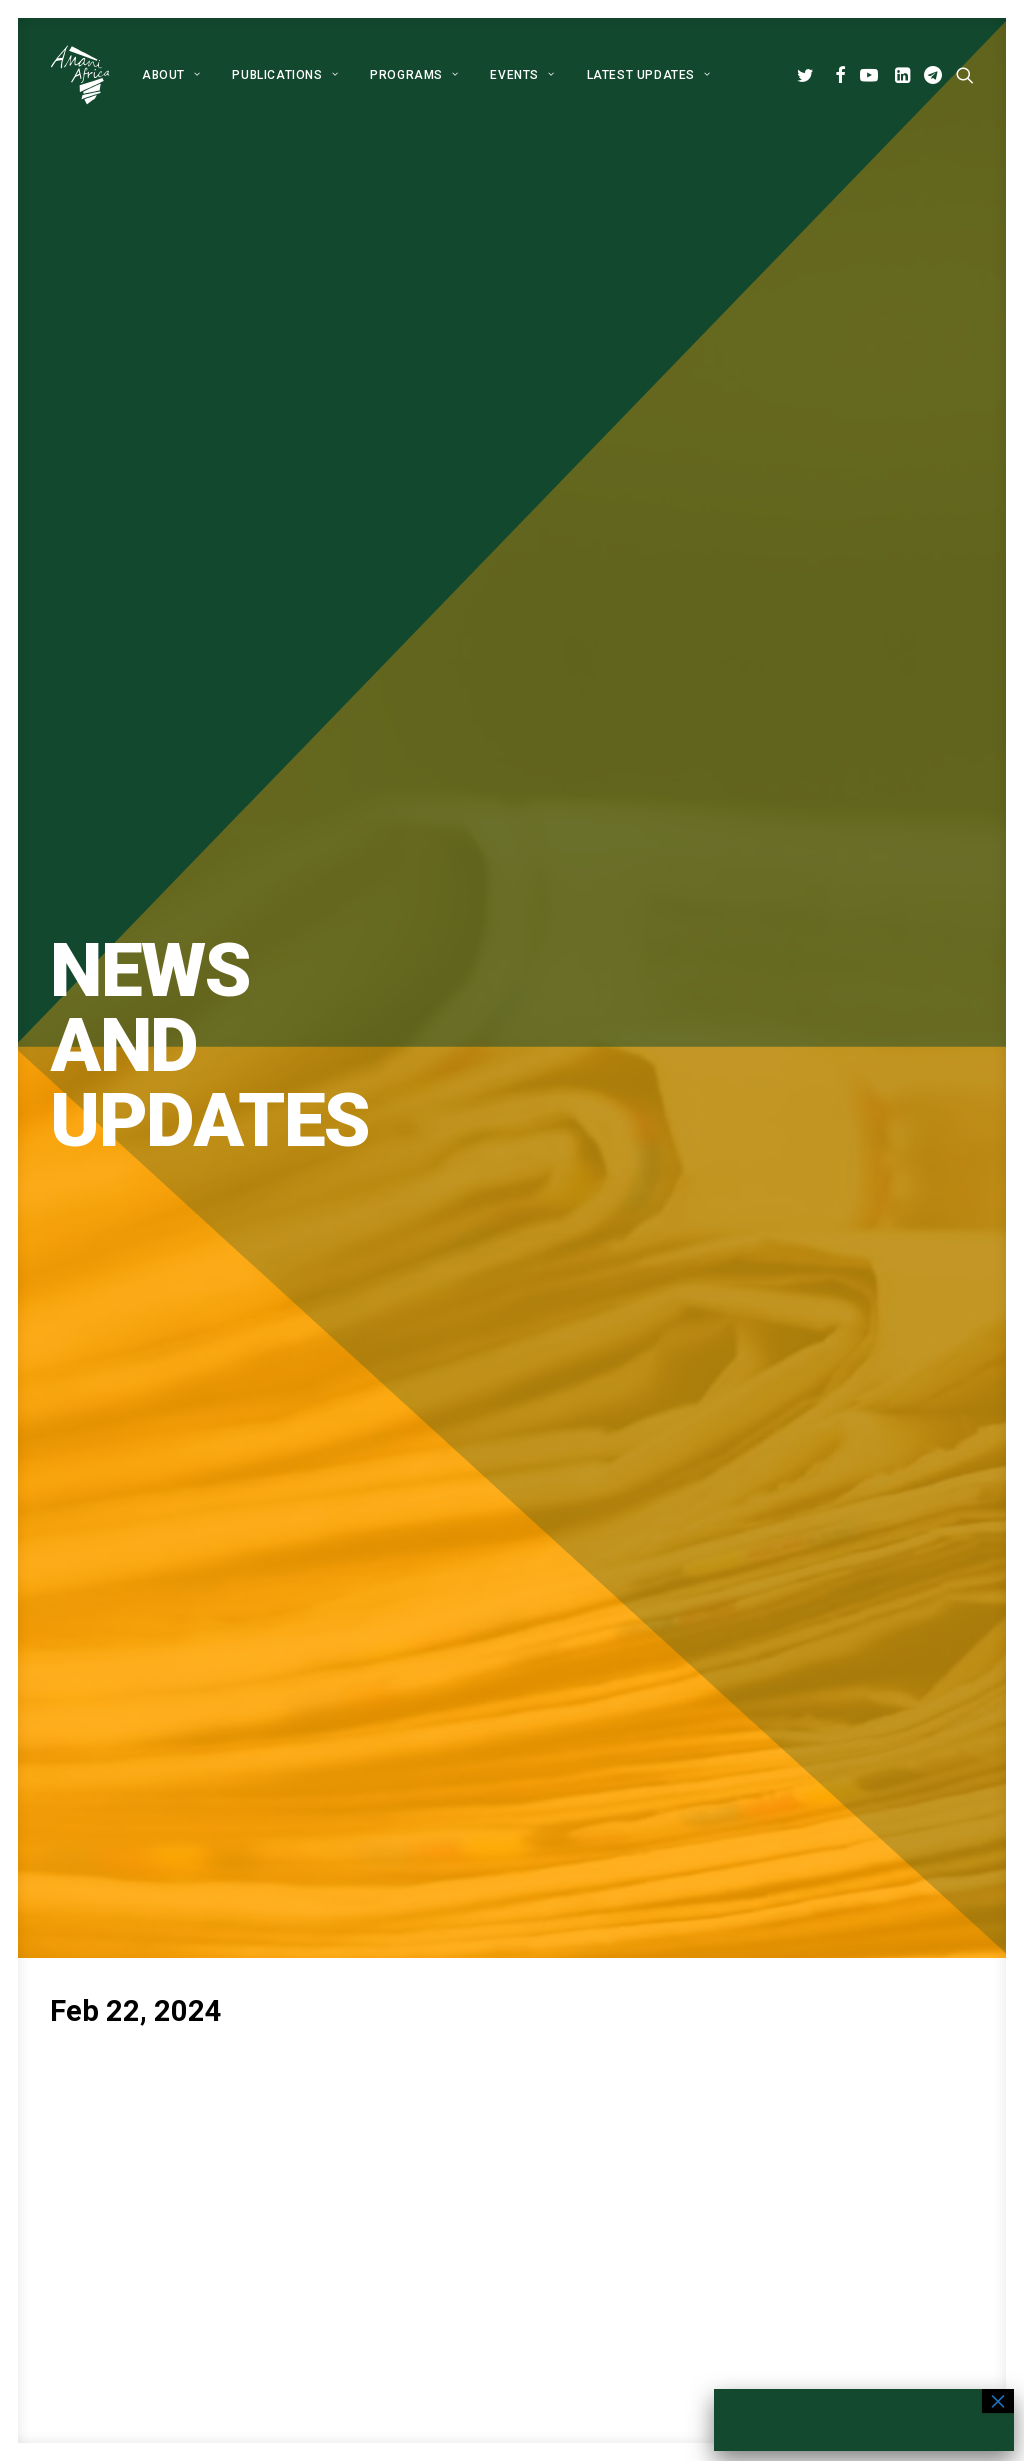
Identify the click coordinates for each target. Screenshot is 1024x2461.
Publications (285, 75)
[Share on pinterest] (486, 1392)
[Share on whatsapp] (538, 1392)
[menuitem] (171, 75)
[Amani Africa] (80, 75)
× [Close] (998, 2401)
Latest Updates (649, 75)
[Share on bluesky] (564, 1392)
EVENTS (522, 75)
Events (438, 2222)
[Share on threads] (460, 1392)
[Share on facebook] (408, 1392)
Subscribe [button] (601, 1696)
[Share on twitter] (434, 1392)
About (171, 75)
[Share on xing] (590, 1392)
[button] (808, 75)
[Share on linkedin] (512, 1392)
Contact (442, 2249)
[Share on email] (616, 1392)
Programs (414, 75)
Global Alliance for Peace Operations (170, 1875)
